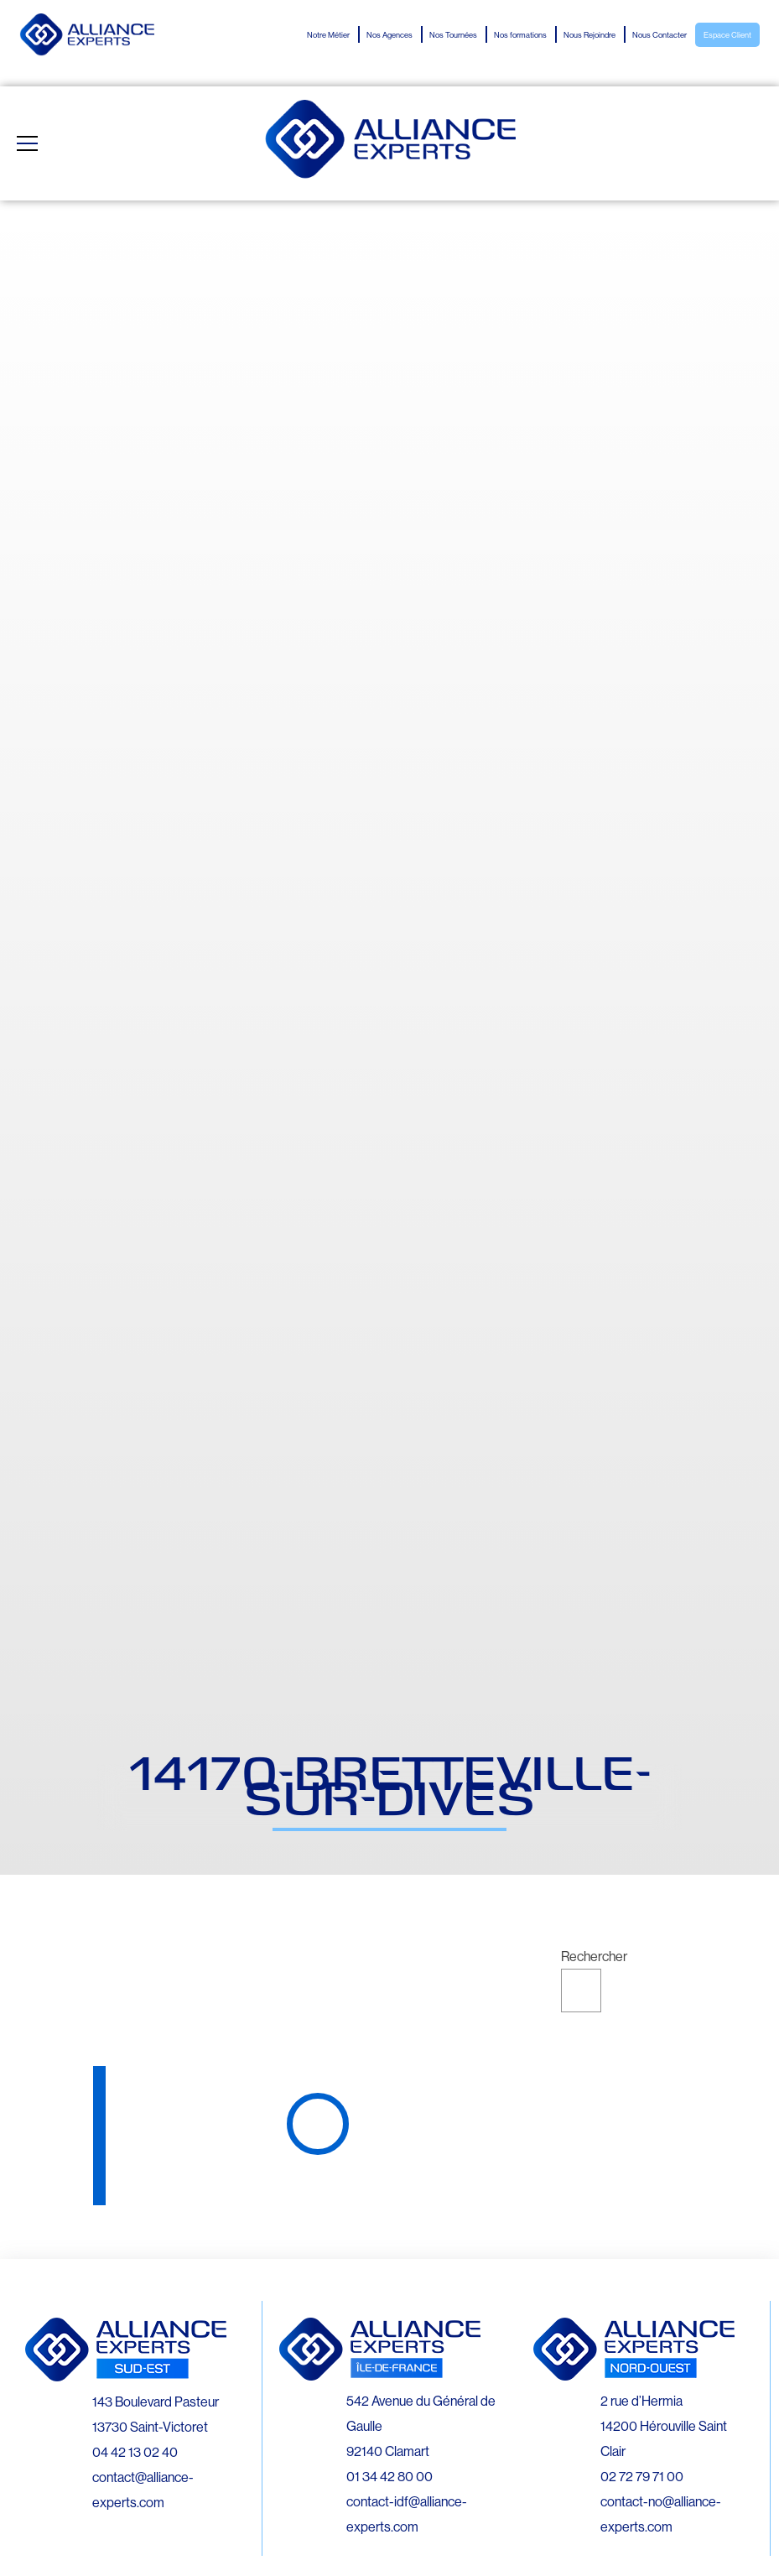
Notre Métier (328, 35)
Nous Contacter (659, 35)
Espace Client (727, 35)
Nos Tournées (453, 35)
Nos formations (520, 35)
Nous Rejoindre (589, 35)
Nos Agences (389, 35)
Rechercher (594, 1956)
